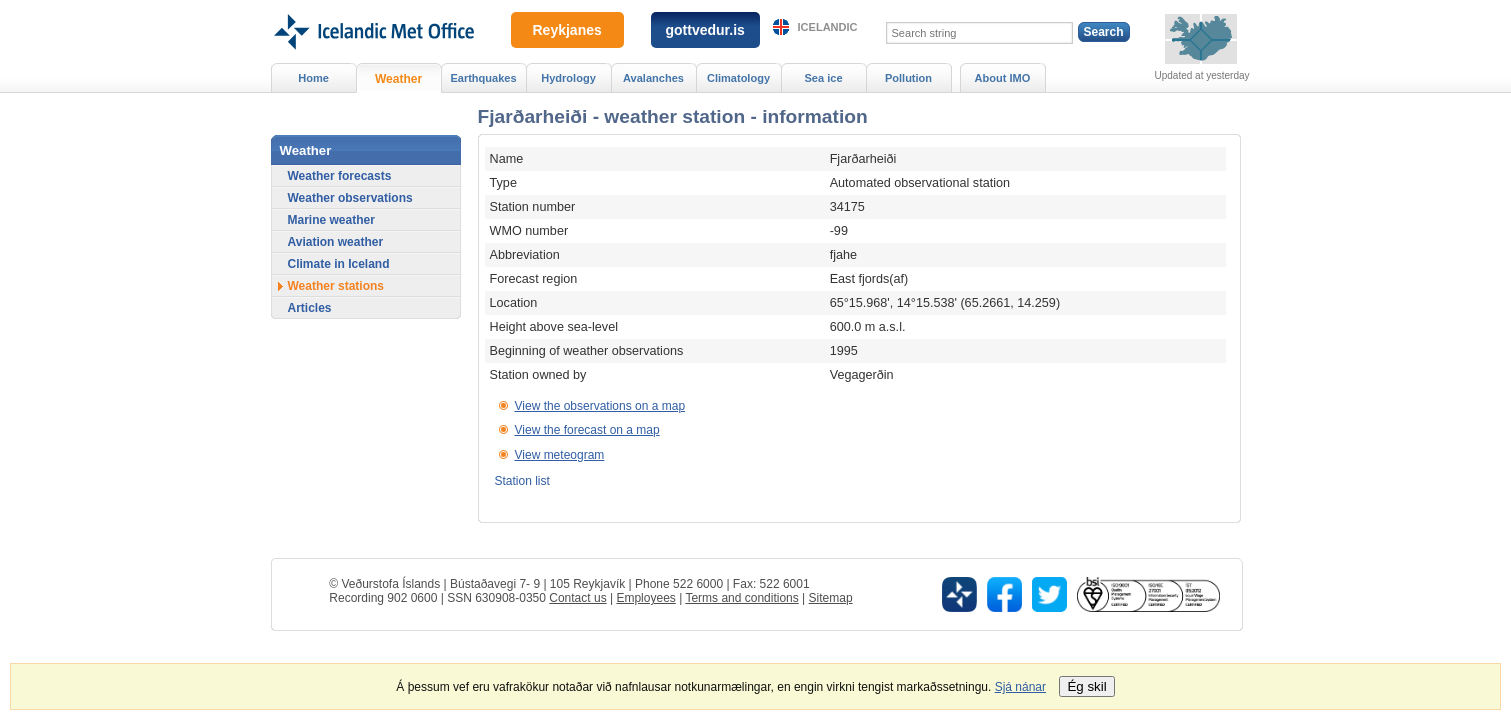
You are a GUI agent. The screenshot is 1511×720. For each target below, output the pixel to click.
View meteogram (560, 455)
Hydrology (568, 78)
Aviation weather (336, 242)
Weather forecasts (340, 176)
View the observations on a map (600, 406)
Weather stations (336, 286)
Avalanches (653, 78)
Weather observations (350, 198)
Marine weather (331, 220)
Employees (645, 598)
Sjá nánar (1020, 687)
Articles (310, 308)
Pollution (908, 78)
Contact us (577, 598)
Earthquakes (483, 78)
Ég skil (1086, 686)
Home (313, 78)
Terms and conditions (741, 598)
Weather (398, 79)
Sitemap (831, 598)
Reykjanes (567, 30)
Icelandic (828, 27)
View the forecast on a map (587, 430)
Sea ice (823, 78)
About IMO (1003, 78)
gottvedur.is (705, 30)
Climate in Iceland (339, 264)
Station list (522, 481)
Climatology (738, 78)
